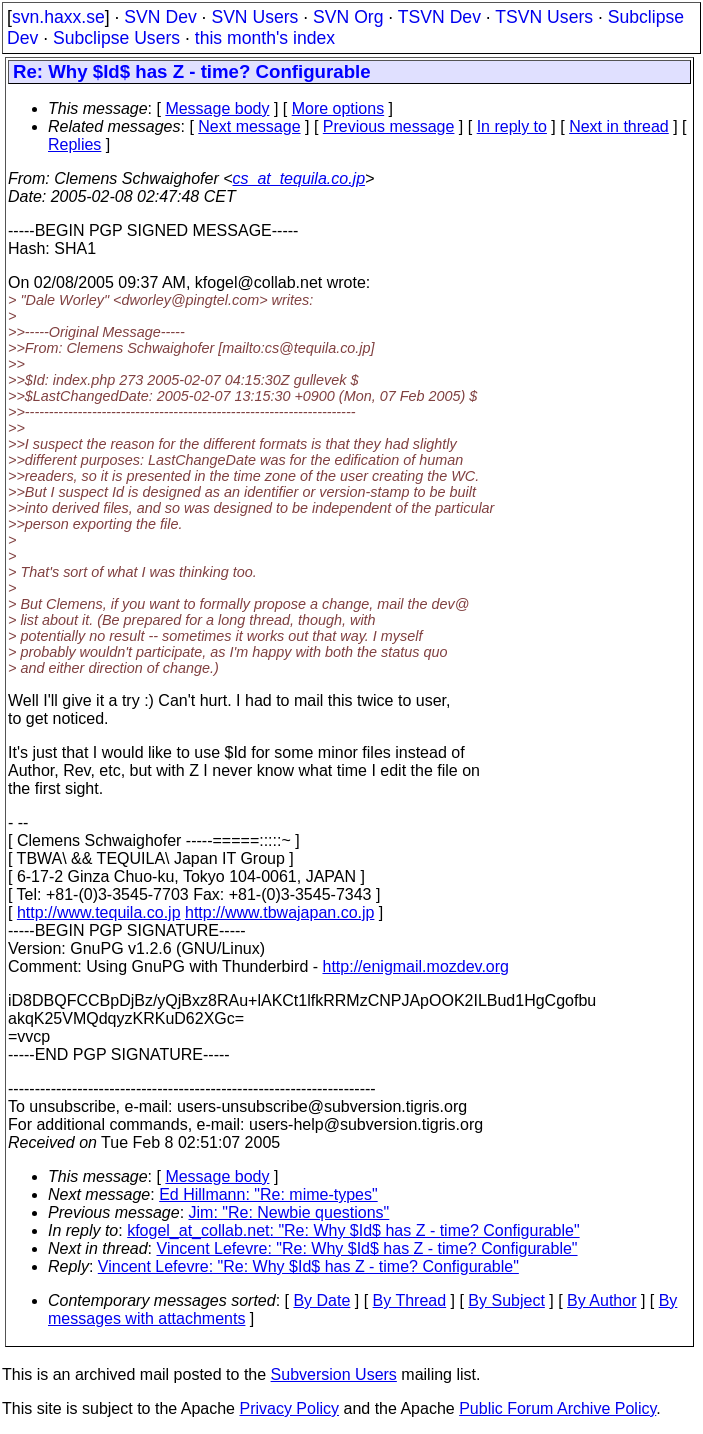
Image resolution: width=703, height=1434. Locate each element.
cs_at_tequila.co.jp (299, 178)
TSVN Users (544, 17)
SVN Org (348, 17)
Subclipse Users (116, 38)
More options (338, 108)
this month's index (265, 38)
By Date (321, 1300)
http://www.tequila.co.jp (99, 912)
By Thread (410, 1300)
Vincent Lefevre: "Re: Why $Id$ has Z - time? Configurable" (367, 1248)
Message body (217, 108)
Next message (249, 126)
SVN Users (254, 17)
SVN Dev (160, 17)
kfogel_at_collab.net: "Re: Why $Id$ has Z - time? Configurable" (353, 1230)
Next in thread (619, 126)
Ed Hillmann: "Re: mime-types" (268, 1194)
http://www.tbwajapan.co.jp (279, 912)
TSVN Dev (439, 17)
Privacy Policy (289, 1408)
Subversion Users (334, 1374)
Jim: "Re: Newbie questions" (289, 1212)
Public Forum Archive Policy (557, 1408)
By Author (601, 1300)
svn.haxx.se (58, 17)
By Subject (506, 1300)
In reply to (512, 126)
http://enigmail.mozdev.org (416, 966)
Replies (74, 144)
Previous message (389, 126)
